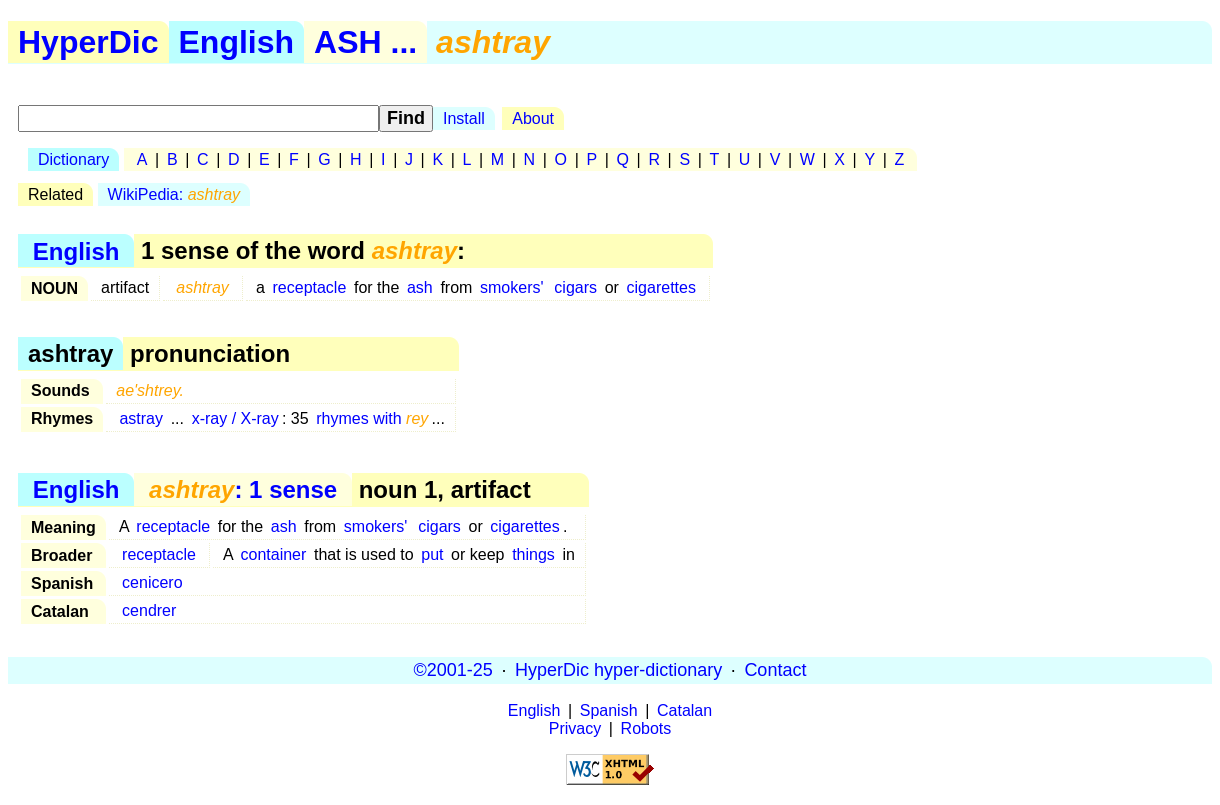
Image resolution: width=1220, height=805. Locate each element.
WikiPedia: (174, 194)
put (432, 554)
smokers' (512, 287)
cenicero (152, 582)
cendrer (149, 610)
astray (141, 418)
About (533, 118)
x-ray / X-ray (235, 418)
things (533, 554)
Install (464, 118)
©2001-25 (453, 670)
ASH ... (365, 42)
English (237, 42)
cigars (575, 287)
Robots (646, 728)
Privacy (575, 728)
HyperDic (88, 42)
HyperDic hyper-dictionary (618, 670)
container (274, 554)
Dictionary (73, 159)
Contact (775, 670)
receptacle (310, 287)
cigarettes (661, 287)
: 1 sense (243, 489)
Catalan (684, 710)
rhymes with (372, 418)
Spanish (609, 710)
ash (420, 287)
